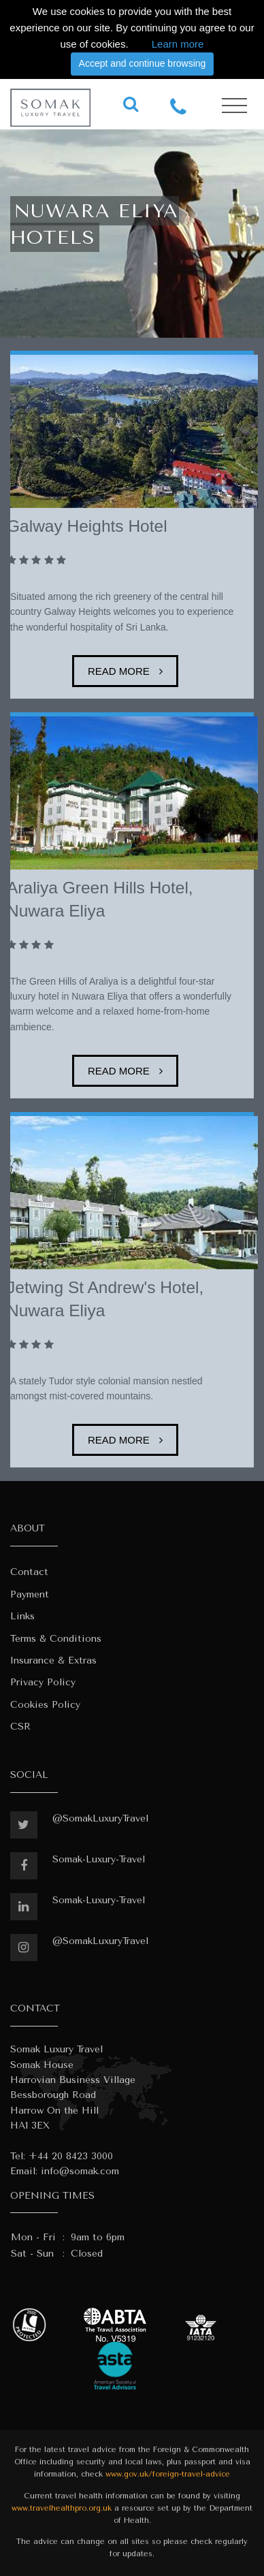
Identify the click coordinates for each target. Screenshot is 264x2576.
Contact (29, 1572)
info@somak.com (80, 2171)
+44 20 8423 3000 (71, 2156)
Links (22, 1616)
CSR (20, 1726)
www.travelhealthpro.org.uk (62, 2508)
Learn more (178, 44)
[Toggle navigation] (234, 106)
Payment (29, 1594)
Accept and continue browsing (142, 63)
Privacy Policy (43, 1682)
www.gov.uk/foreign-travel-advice (167, 2474)
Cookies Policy (45, 1705)
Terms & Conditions (55, 1638)
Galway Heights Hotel (87, 526)
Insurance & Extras (53, 1660)
